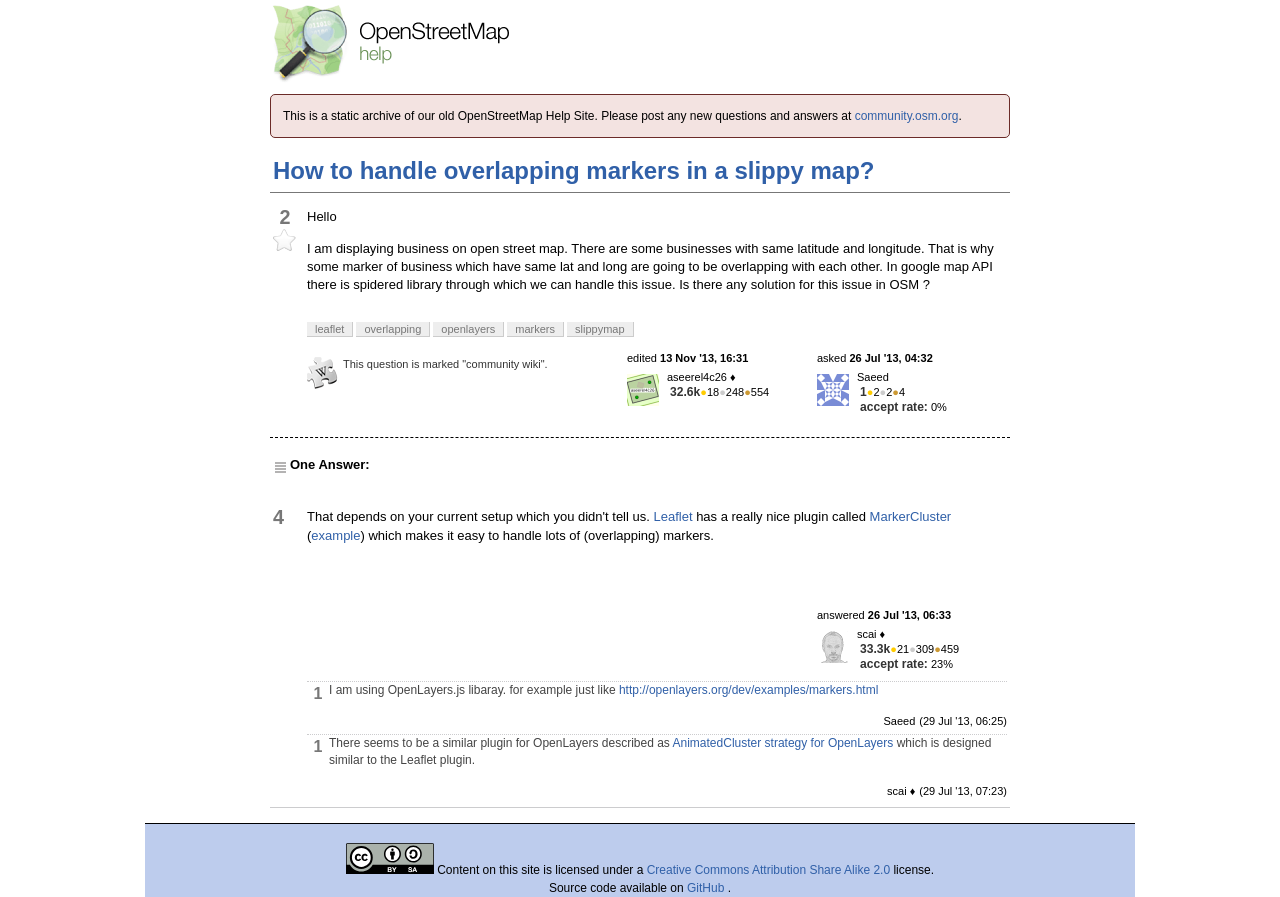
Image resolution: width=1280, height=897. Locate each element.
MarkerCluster (911, 516)
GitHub (707, 888)
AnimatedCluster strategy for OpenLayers (783, 743)
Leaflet (672, 516)
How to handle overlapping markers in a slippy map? (573, 170)
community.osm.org (907, 116)
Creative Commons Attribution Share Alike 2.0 (768, 870)
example (335, 535)
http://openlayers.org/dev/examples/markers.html (748, 690)
